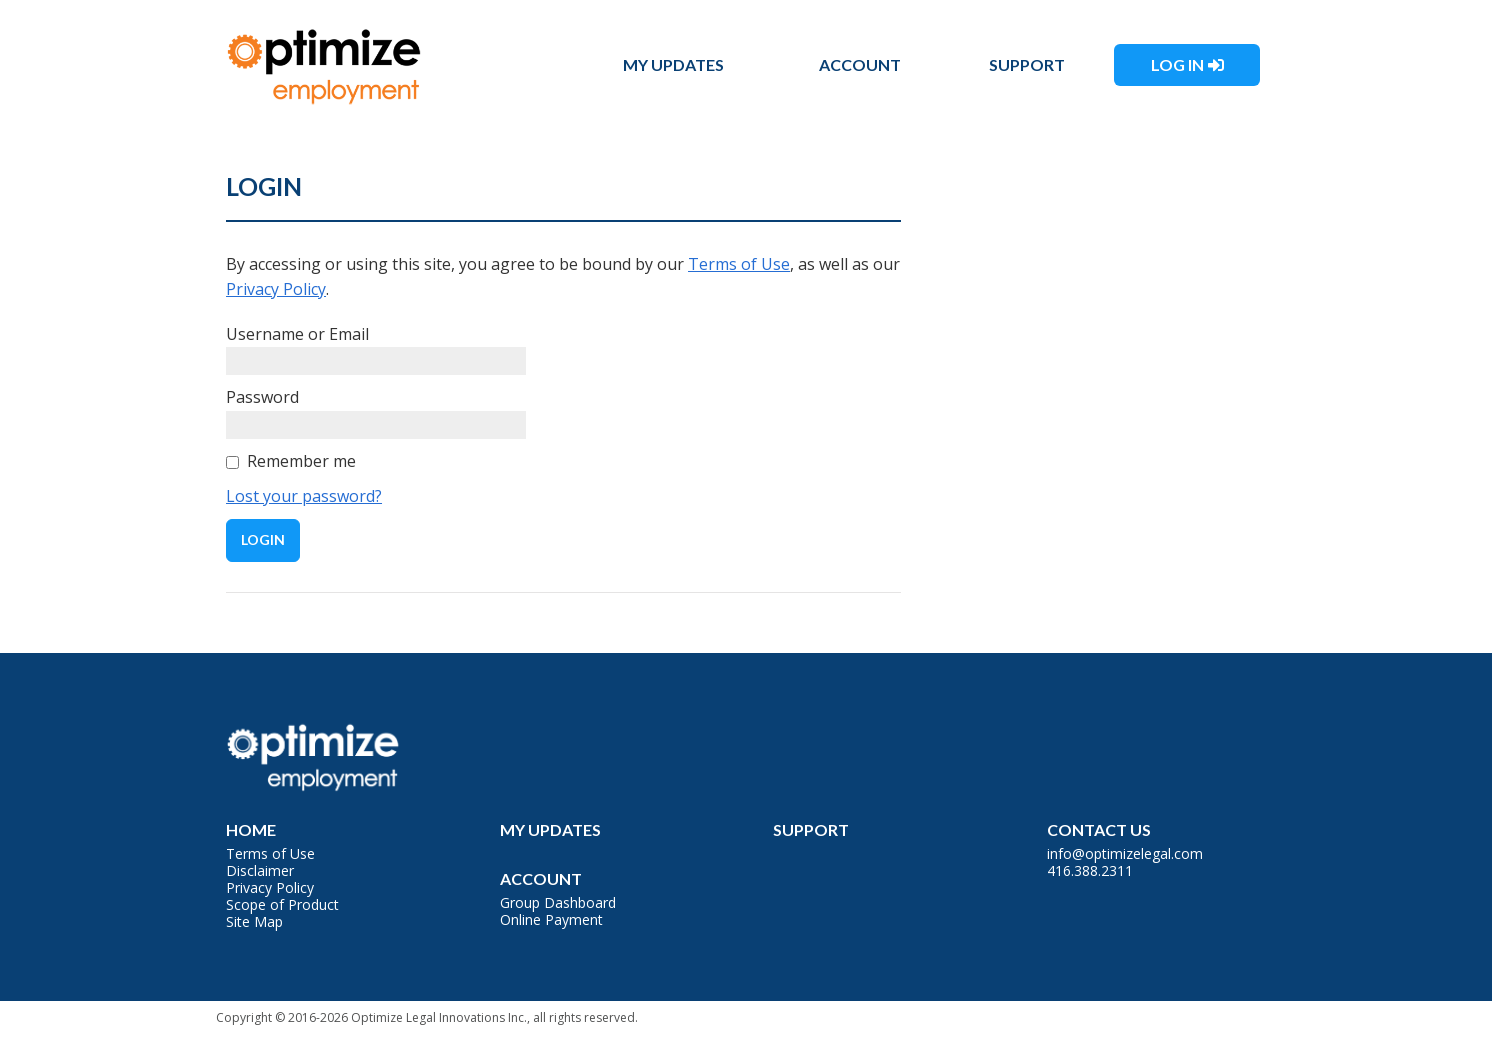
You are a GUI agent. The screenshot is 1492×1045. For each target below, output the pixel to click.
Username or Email (297, 334)
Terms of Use (739, 264)
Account (860, 64)
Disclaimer (260, 870)
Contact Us (1099, 829)
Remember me (301, 461)
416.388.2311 (1090, 870)
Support (1027, 64)
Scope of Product (282, 904)
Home (251, 829)
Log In (1177, 64)
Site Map (254, 921)
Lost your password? (304, 496)
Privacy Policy (276, 289)
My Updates (673, 64)
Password (262, 397)
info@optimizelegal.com (1125, 853)
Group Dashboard (558, 902)
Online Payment (551, 919)
